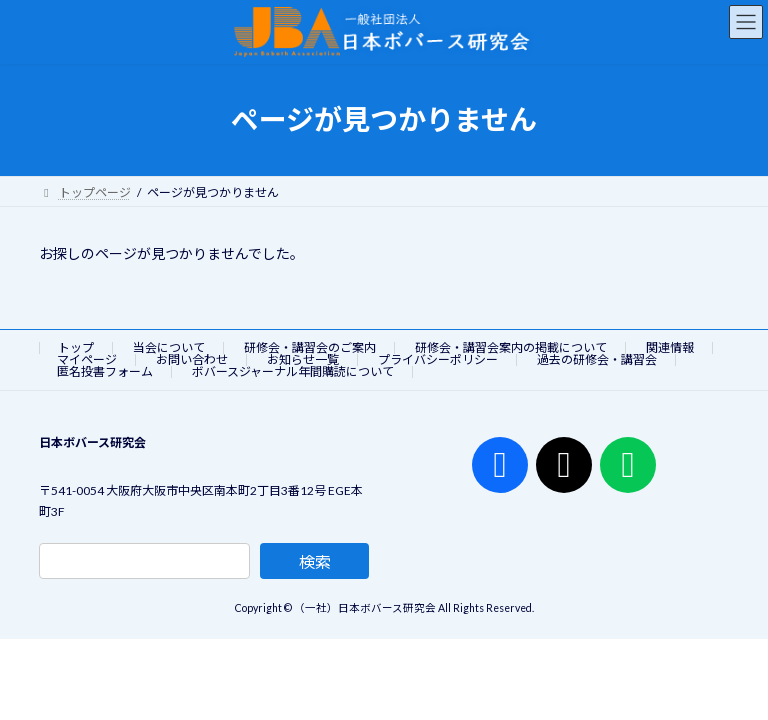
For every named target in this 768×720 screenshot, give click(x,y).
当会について (169, 347)
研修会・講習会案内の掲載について (511, 347)
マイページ (87, 359)
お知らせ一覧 (303, 359)
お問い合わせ (192, 359)
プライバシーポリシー (438, 359)
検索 (315, 561)
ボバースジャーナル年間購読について (293, 371)
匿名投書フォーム (105, 371)
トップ (76, 347)
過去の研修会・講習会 (597, 359)
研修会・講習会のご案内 (310, 347)
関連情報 (670, 347)
